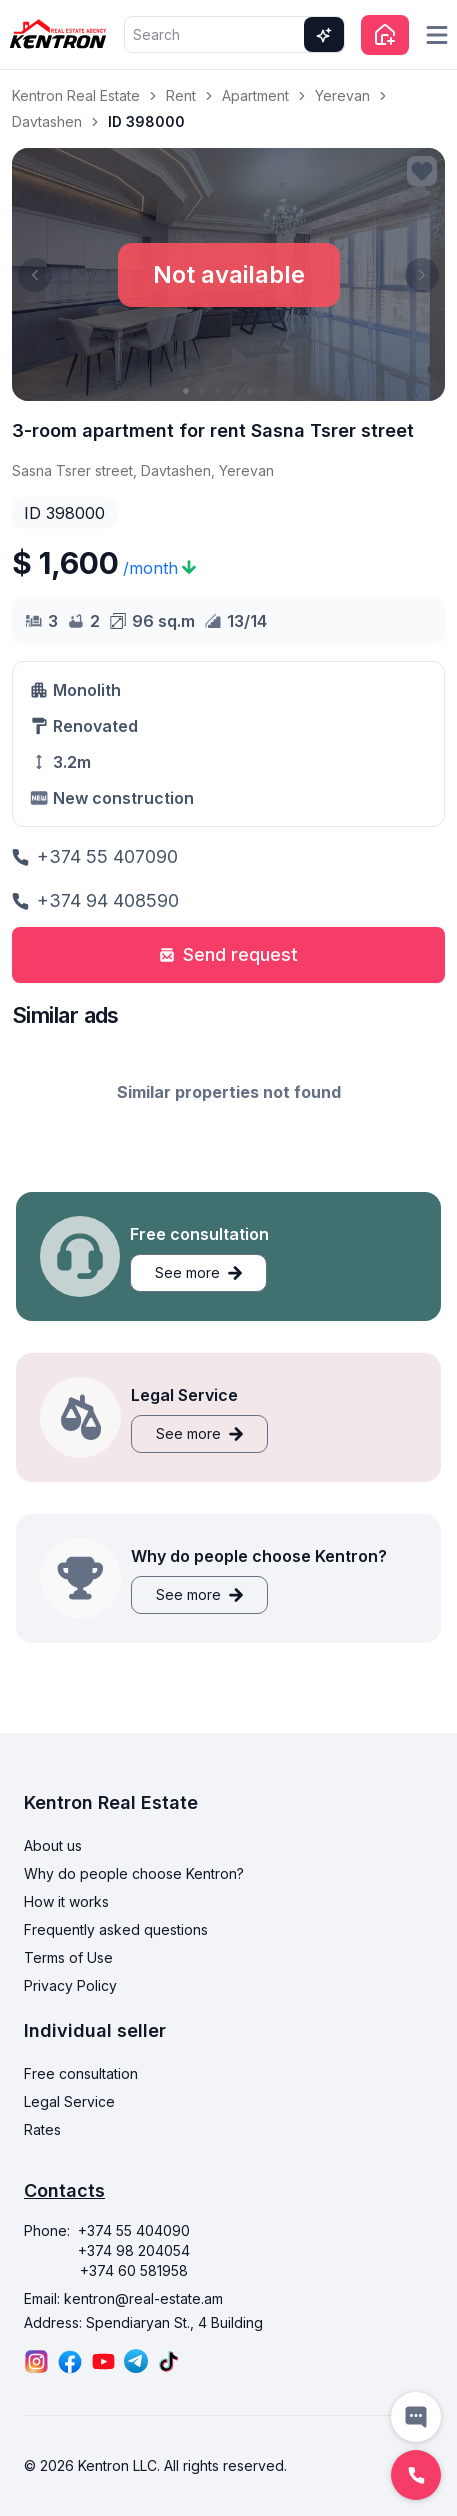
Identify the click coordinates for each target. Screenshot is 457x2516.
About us (53, 1845)
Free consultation (81, 2073)
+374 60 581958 (134, 2270)
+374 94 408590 (95, 900)
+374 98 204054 (134, 2250)
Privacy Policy (70, 1985)
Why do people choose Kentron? (134, 1873)
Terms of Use (68, 1957)
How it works (66, 1901)
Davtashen (47, 121)
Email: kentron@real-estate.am (123, 2298)
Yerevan (342, 95)
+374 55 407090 (95, 856)
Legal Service (69, 2101)
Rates (42, 2129)
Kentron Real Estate (76, 95)
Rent (181, 95)
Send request (228, 954)
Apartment (255, 95)
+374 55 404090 (134, 2230)
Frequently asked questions (116, 1929)
